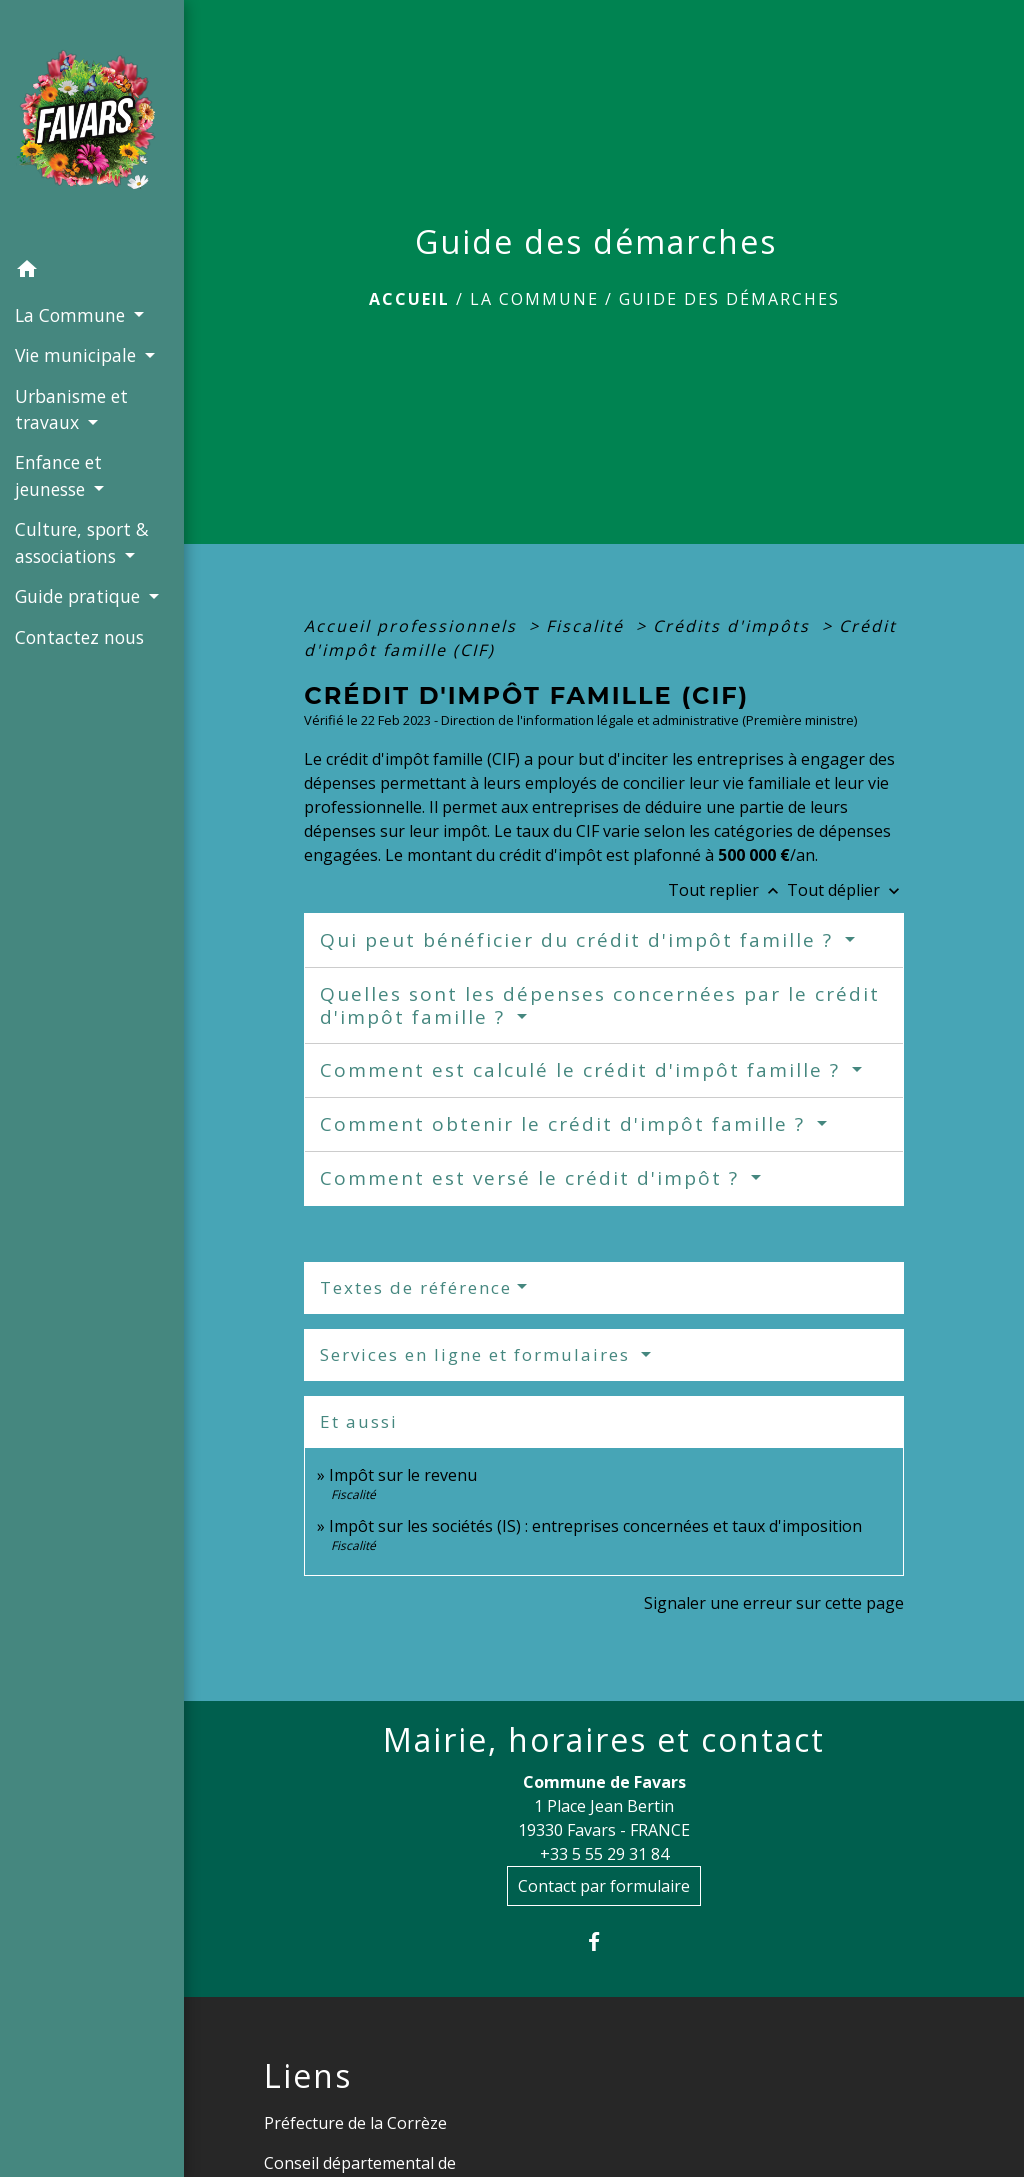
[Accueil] (92, 125)
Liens (308, 2076)
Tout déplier (845, 890)
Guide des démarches (729, 299)
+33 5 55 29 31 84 (604, 1854)
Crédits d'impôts (734, 626)
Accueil (409, 299)
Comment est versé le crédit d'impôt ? (533, 1178)
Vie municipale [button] (78, 355)
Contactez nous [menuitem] (79, 637)
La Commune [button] (72, 315)
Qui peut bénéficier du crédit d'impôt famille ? (580, 940)
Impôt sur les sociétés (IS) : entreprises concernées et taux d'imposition (595, 1526)
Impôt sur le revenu (403, 1475)
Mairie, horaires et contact (604, 1740)
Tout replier (727, 890)
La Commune (534, 299)
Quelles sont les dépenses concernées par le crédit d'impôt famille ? (600, 1005)
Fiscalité (588, 626)
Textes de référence (416, 1287)
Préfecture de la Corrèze (355, 2123)
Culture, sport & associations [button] (82, 542)
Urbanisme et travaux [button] (71, 409)
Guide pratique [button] (80, 596)
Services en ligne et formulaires (478, 1354)
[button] (92, 272)
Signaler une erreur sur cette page (774, 1603)
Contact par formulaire (604, 1886)
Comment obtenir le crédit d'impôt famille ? (566, 1124)
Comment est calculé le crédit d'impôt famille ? (583, 1070)
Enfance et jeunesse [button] (58, 475)
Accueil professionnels (413, 626)
